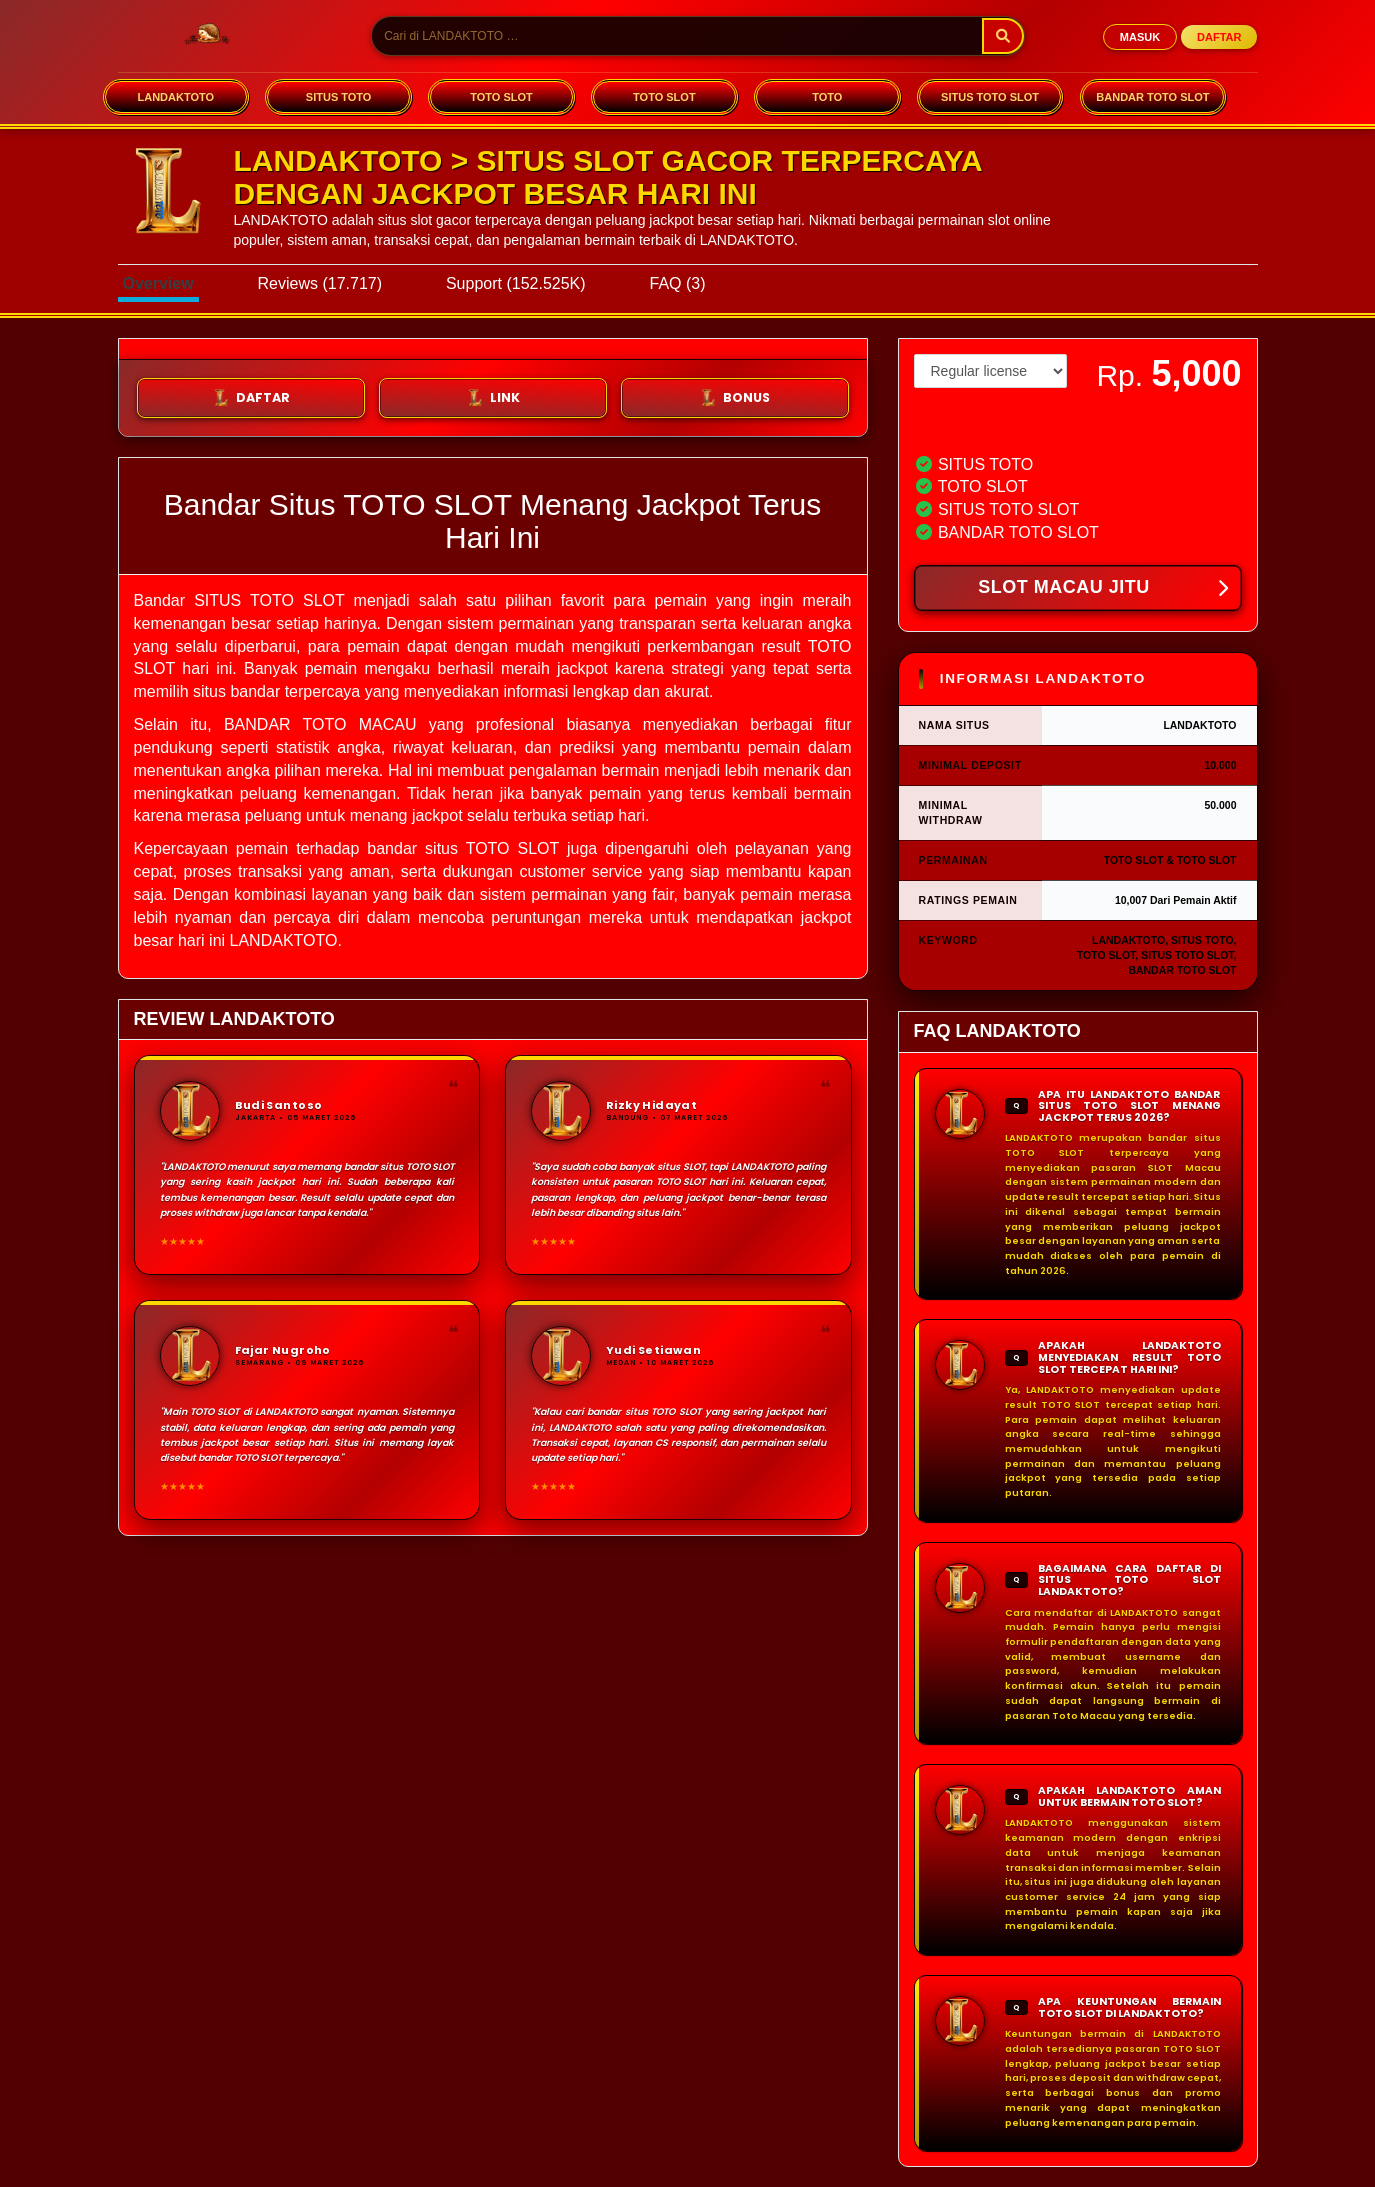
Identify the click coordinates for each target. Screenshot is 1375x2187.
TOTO (827, 97)
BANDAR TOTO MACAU (320, 724)
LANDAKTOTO (175, 97)
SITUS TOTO (339, 97)
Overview (158, 283)
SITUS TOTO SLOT (990, 97)
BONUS (734, 398)
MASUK (1140, 37)
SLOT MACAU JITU (1103, 589)
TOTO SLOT (501, 97)
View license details (970, 422)
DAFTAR (1219, 37)
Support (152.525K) (516, 283)
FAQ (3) (677, 283)
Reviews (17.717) (320, 283)
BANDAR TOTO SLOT (1152, 97)
